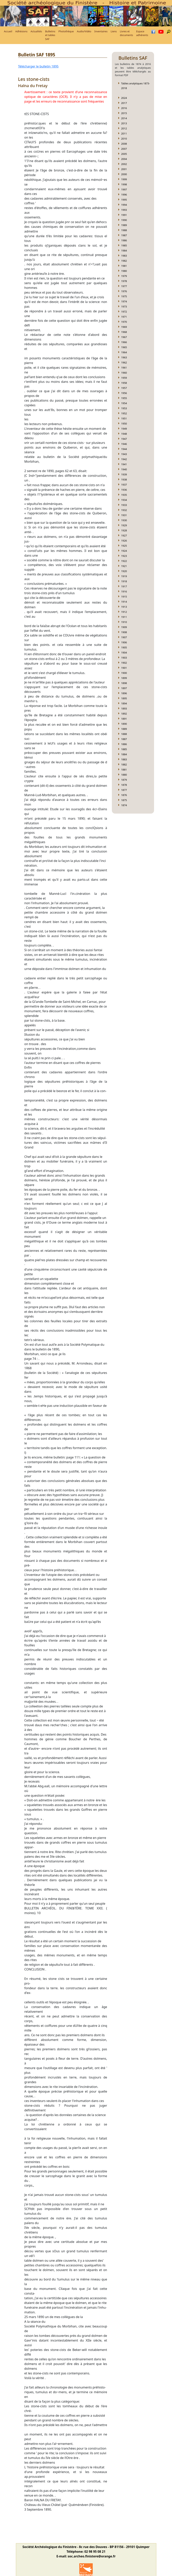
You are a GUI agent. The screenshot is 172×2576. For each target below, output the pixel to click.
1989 (124, 225)
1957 (124, 388)
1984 (124, 250)
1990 (124, 220)
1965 (124, 347)
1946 (124, 444)
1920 (124, 571)
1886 (124, 744)
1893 (124, 708)
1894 (124, 703)
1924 (124, 551)
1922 (124, 561)
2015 (124, 113)
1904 (124, 652)
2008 (124, 143)
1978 (124, 281)
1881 (124, 769)
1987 (124, 235)
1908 (124, 632)
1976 (124, 291)
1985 (124, 245)
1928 (124, 530)
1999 (124, 179)
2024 (124, 98)
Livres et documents (126, 33)
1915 (124, 596)
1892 (124, 713)
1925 (124, 545)
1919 (124, 576)
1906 (124, 642)
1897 (124, 688)
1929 (124, 525)
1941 (124, 464)
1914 (124, 601)
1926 (124, 540)
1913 (124, 606)
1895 (124, 698)
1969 (124, 327)
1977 (124, 286)
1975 (124, 296)
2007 (124, 149)
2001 (124, 169)
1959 (124, 377)
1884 (124, 754)
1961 (124, 367)
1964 (124, 352)
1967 (124, 337)
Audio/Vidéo (84, 31)
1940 (124, 469)
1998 (124, 184)
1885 (124, 749)
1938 (124, 479)
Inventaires (100, 31)
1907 (124, 637)
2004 (124, 159)
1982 (124, 260)
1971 (124, 316)
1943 (124, 454)
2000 (124, 174)
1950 (124, 423)
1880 (124, 774)
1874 (124, 805)
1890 (124, 724)
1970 (124, 322)
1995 (124, 199)
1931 (124, 515)
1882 (124, 764)
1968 (124, 332)
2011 (124, 133)
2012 (124, 128)
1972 (124, 311)
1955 (124, 398)
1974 (124, 301)
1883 (124, 759)
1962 (124, 362)
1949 (124, 428)
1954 (124, 403)
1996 (124, 194)
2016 (124, 108)
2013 (124, 123)
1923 (124, 556)
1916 (124, 591)
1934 (124, 500)
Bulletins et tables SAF (50, 35)
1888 (124, 734)
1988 (124, 230)
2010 (124, 138)
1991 (124, 215)
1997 (124, 189)
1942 (124, 459)
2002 (124, 164)
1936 (124, 489)
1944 (124, 449)
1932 (124, 510)
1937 (124, 484)
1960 (124, 372)
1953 (124, 408)
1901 (124, 668)
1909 (124, 627)
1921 (124, 566)
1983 (124, 255)
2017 (124, 103)
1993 (124, 210)
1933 (124, 505)
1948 (124, 433)
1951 (124, 418)
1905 (124, 647)
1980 (124, 271)
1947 (124, 439)
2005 (124, 154)
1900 (124, 673)
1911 (124, 617)
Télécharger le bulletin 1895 (38, 66)
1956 (124, 393)
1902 (124, 662)
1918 (124, 581)
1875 (124, 800)
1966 (124, 342)
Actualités (36, 31)
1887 (124, 739)
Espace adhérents (142, 33)
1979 (124, 276)
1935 (124, 495)
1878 (124, 785)
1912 (124, 612)
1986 (124, 240)
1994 (124, 204)
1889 (124, 729)
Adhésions (21, 31)
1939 (124, 474)
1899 (124, 678)
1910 (124, 622)
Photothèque (66, 31)
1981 (124, 266)
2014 (124, 118)
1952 (124, 413)
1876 (124, 795)
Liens (114, 31)
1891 (124, 718)
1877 (124, 790)
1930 (124, 520)
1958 (124, 383)
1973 (124, 306)
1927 (124, 535)
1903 (124, 657)
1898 (124, 683)
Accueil (8, 31)
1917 (124, 586)
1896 (124, 693)
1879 (124, 779)
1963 (124, 357)
